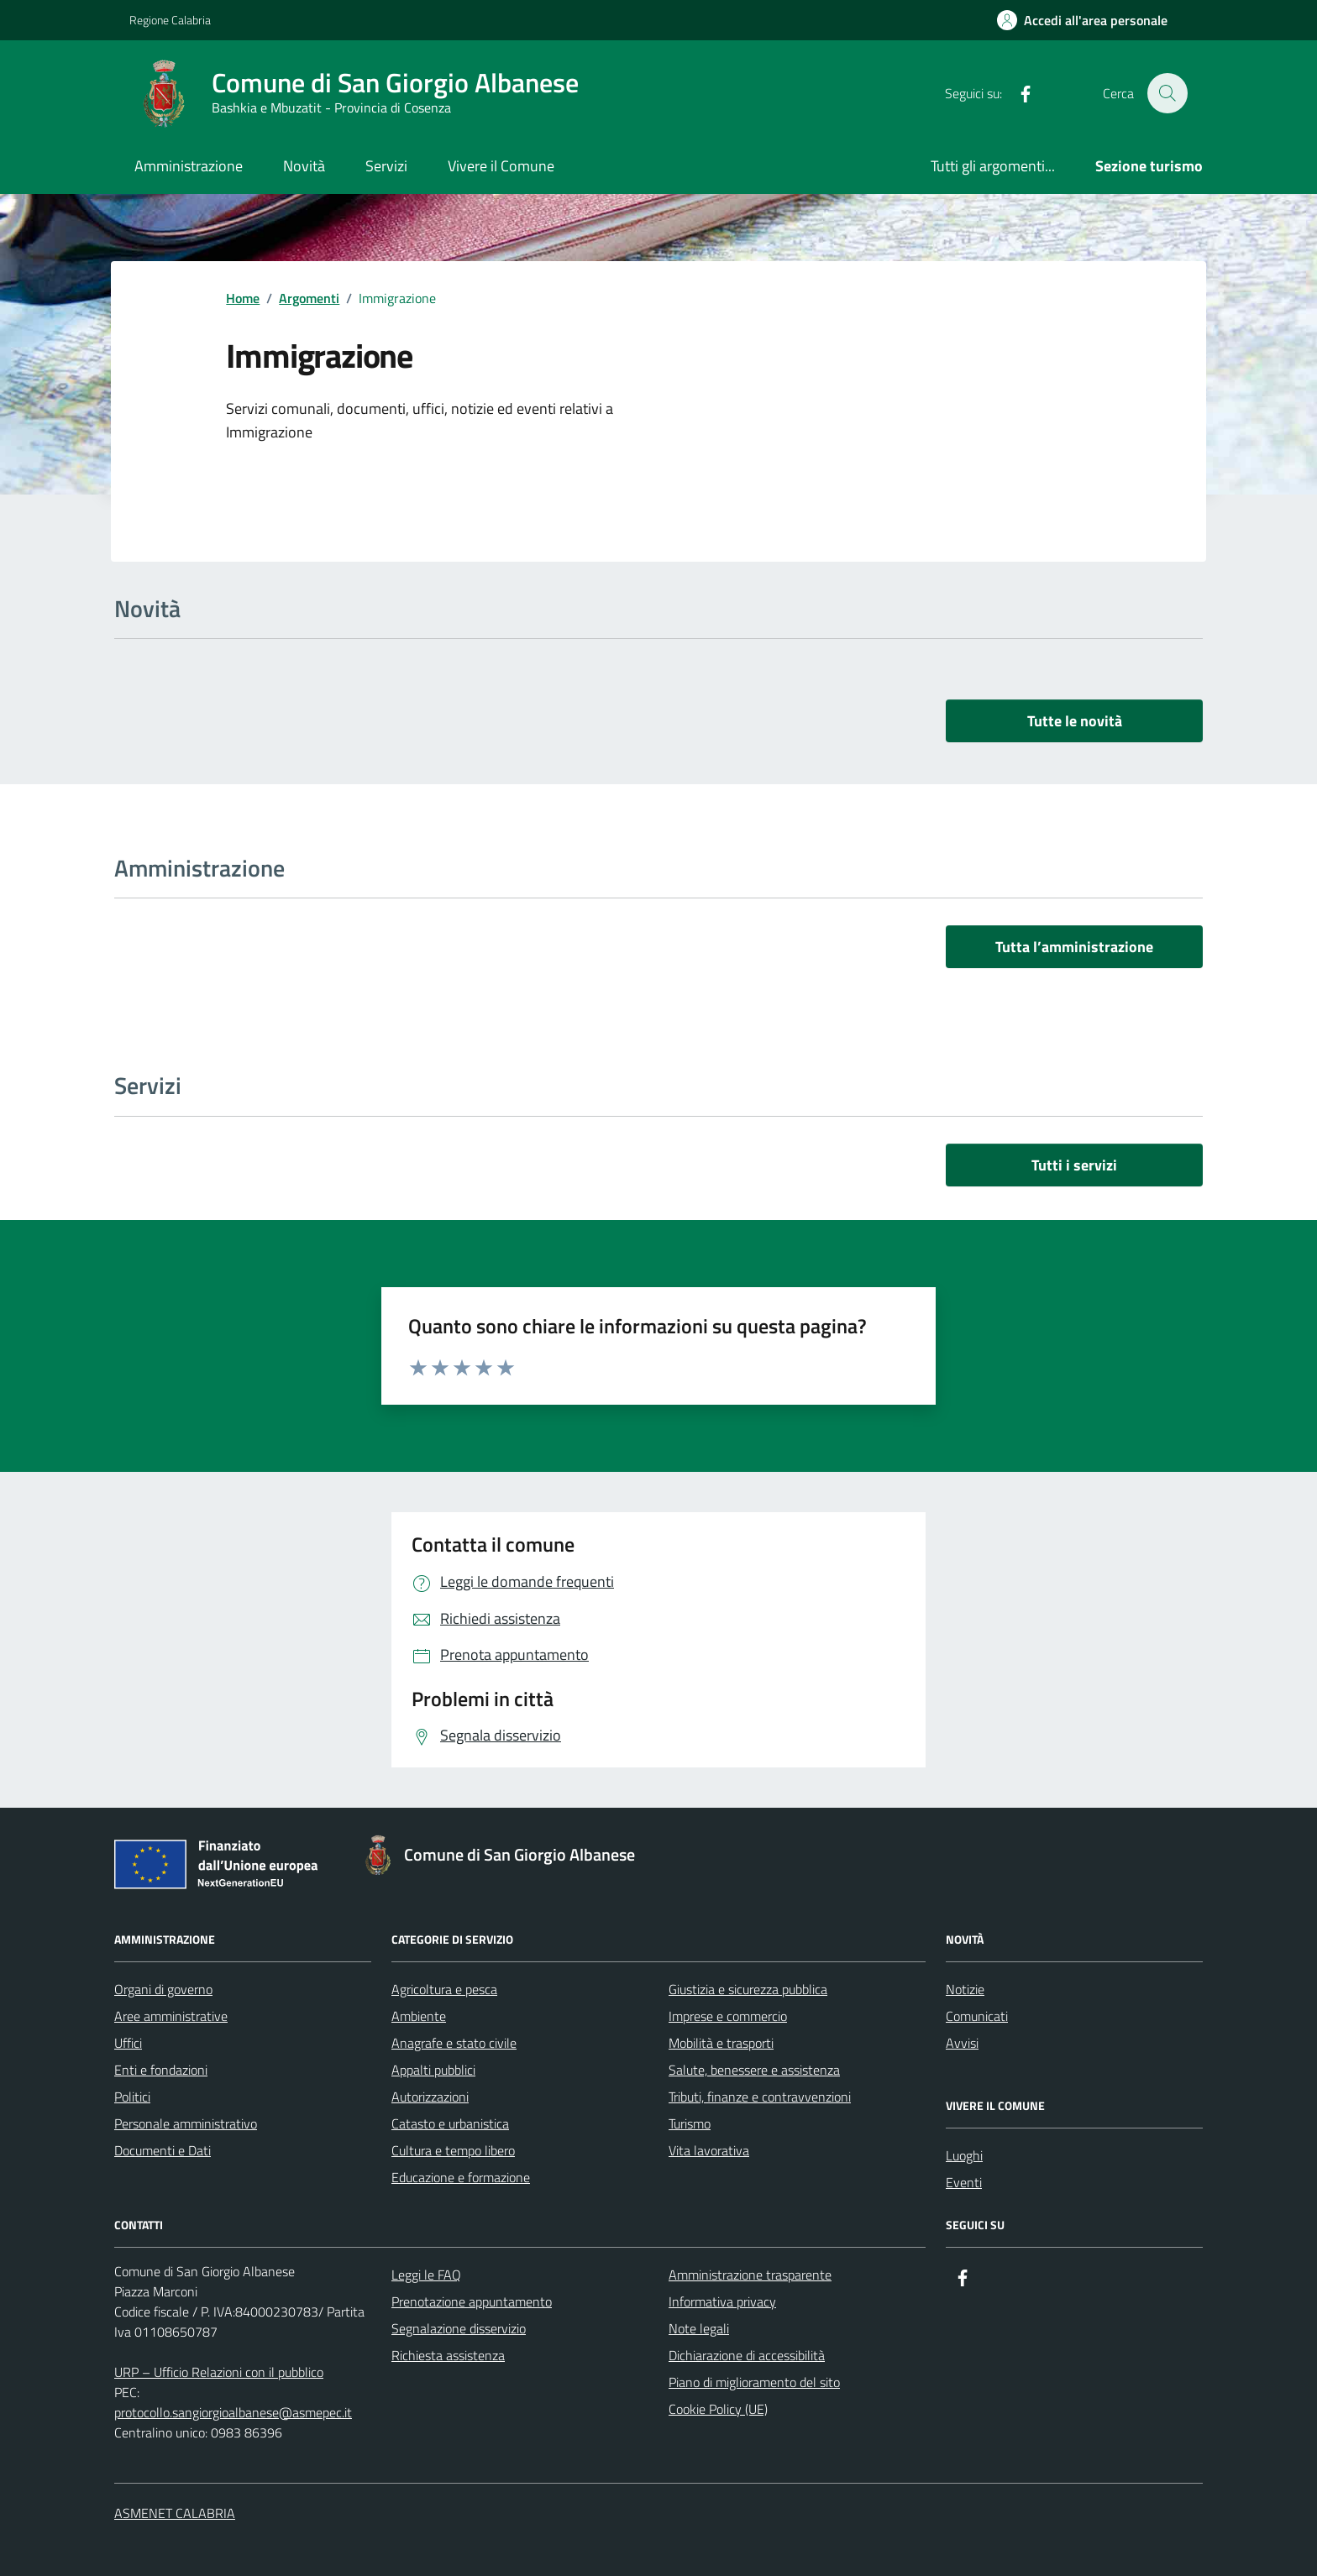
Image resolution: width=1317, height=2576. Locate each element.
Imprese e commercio (728, 2016)
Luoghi (964, 2155)
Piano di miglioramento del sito (754, 2382)
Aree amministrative (171, 2016)
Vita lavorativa (709, 2150)
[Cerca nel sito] (1167, 93)
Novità (304, 165)
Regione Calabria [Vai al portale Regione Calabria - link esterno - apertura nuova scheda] (170, 20)
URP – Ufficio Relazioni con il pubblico (218, 2372)
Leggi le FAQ (426, 2274)
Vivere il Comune (501, 165)
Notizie (965, 1989)
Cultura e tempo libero (453, 2150)
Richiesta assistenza (448, 2355)
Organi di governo (163, 1989)
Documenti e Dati (162, 2150)
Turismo (690, 2123)
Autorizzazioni (430, 2096)
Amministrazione (188, 165)
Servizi (386, 165)
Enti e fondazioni (160, 2070)
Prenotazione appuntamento (471, 2301)
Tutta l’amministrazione (1074, 946)
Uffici (128, 2043)
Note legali (699, 2328)
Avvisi (962, 2043)
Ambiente (418, 2016)
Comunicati (977, 2016)
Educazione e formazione (460, 2177)
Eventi (964, 2182)
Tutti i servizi (1074, 1165)
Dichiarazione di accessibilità (747, 2355)
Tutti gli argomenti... (993, 165)
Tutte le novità (1074, 720)
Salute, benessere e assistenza (754, 2070)
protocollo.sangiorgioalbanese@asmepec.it (233, 2412)
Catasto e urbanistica (450, 2123)
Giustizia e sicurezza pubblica (748, 1989)
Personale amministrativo (185, 2123)
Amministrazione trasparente (750, 2274)
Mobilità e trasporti (721, 2043)
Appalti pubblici (433, 2070)
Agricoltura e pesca (444, 1989)
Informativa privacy (722, 2301)
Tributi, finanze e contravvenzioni (760, 2096)
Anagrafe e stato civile (454, 2043)
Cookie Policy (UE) (718, 2409)
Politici (132, 2096)
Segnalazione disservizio (458, 2328)
